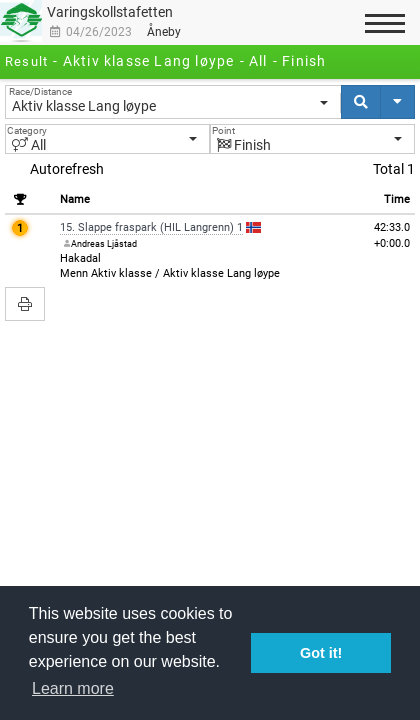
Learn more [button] (73, 688)
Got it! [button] (321, 653)
